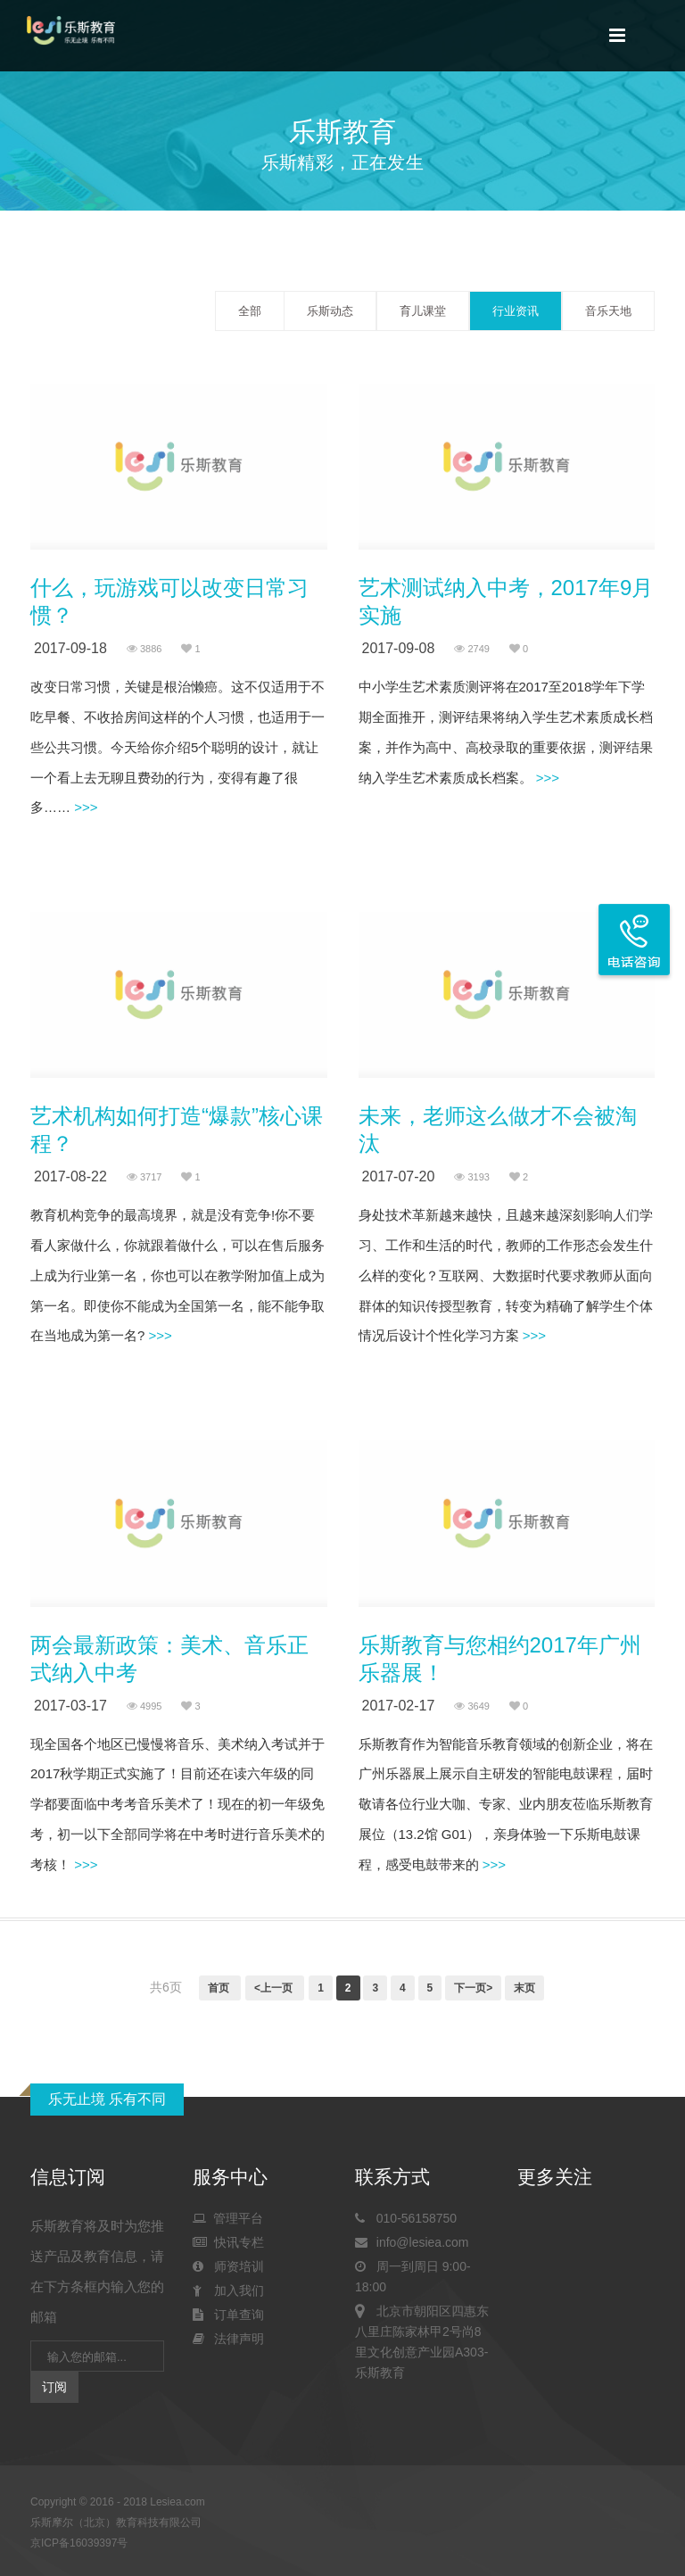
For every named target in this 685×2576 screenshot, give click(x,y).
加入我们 (228, 2290)
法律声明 (228, 2339)
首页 (220, 1988)
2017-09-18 (70, 648)
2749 (472, 648)
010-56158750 (406, 2218)
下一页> (473, 1988)
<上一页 (274, 1988)
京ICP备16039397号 (79, 2543)
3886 (144, 648)
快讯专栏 (228, 2242)
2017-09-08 (398, 648)
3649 (472, 1706)
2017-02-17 (398, 1705)
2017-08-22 (70, 1176)
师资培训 (228, 2266)
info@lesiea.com (411, 2242)
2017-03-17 (70, 1705)
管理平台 (228, 2218)
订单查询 (228, 2314)
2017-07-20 (398, 1176)
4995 (144, 1706)
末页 (524, 1988)
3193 (472, 1177)
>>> (83, 807)
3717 (144, 1177)
